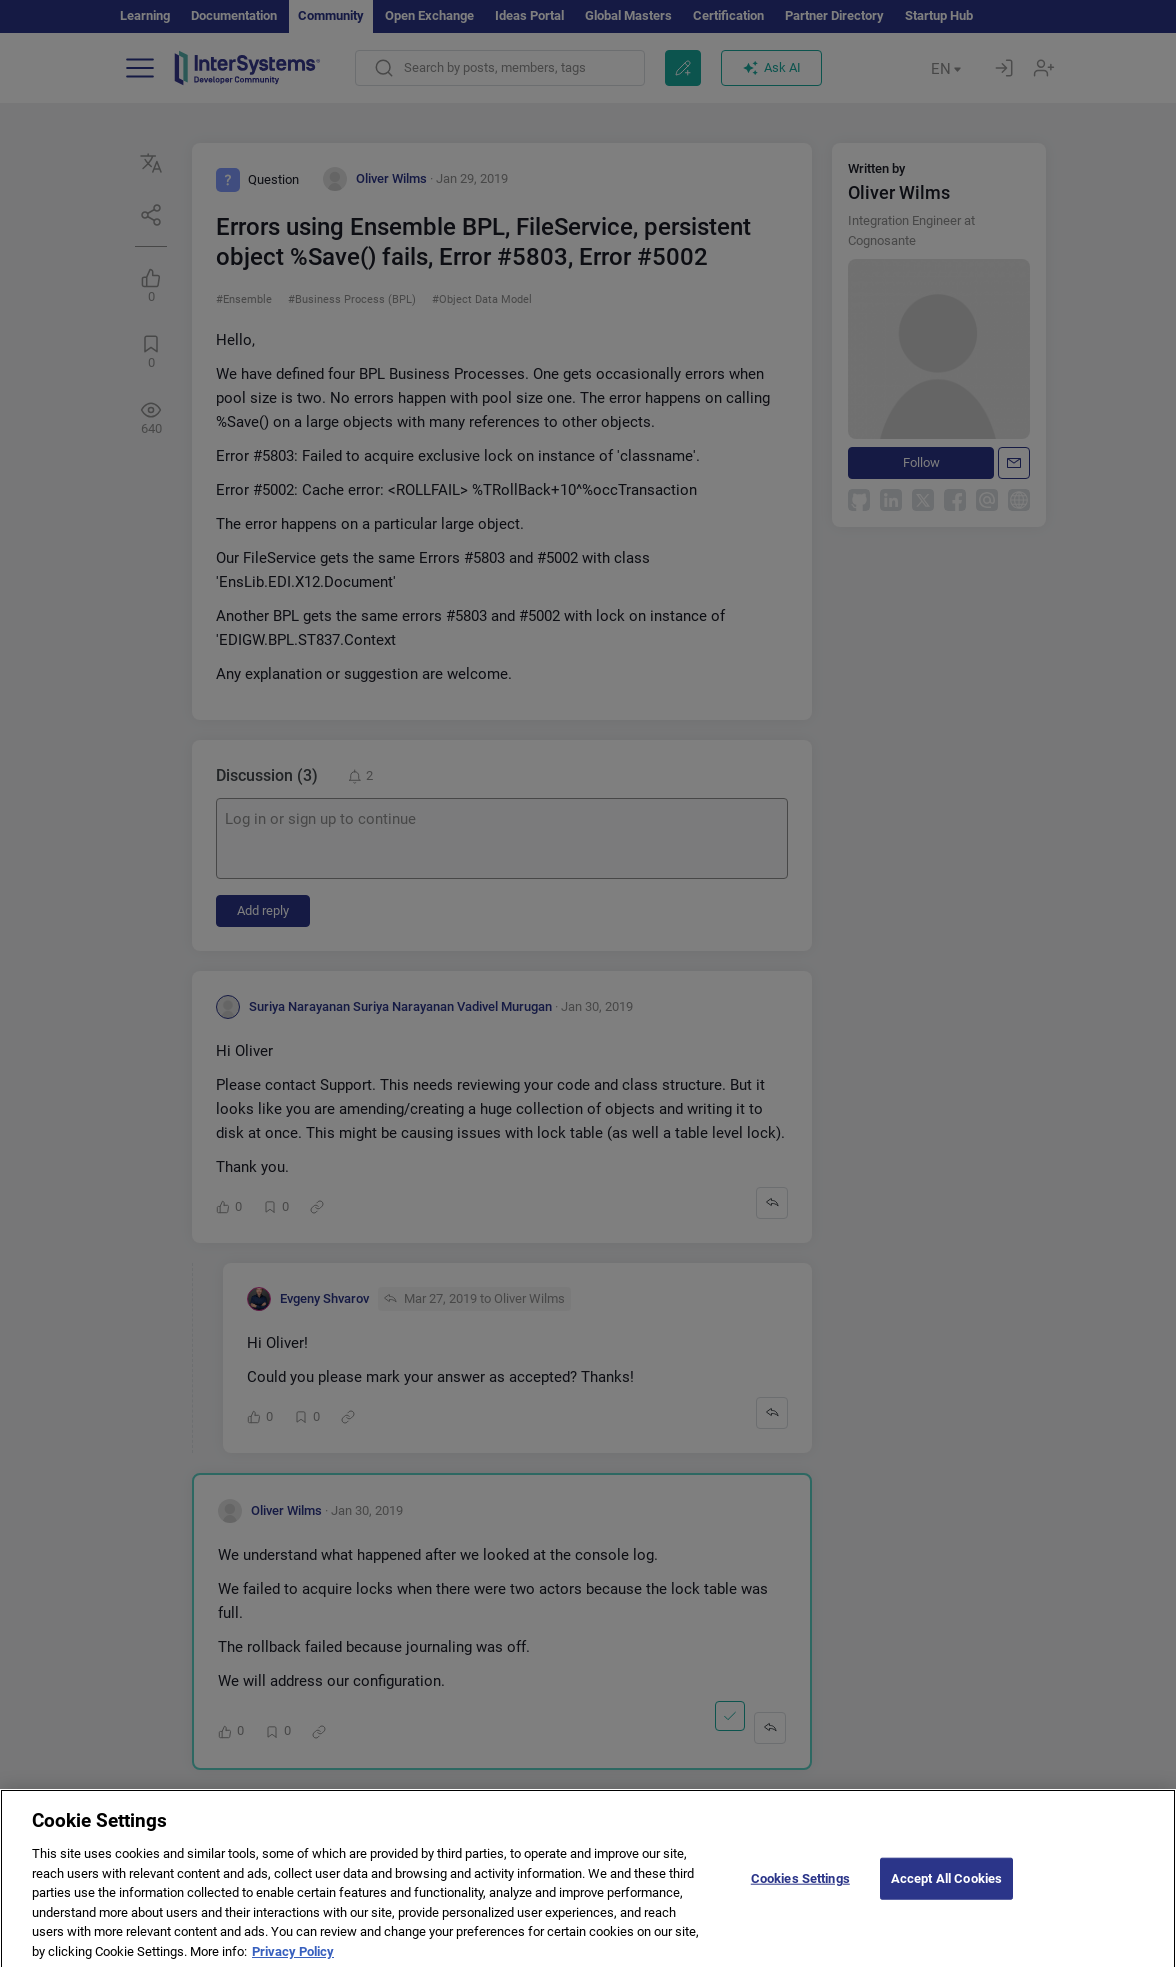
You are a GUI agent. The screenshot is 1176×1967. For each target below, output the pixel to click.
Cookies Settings (800, 1888)
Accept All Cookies (946, 1888)
